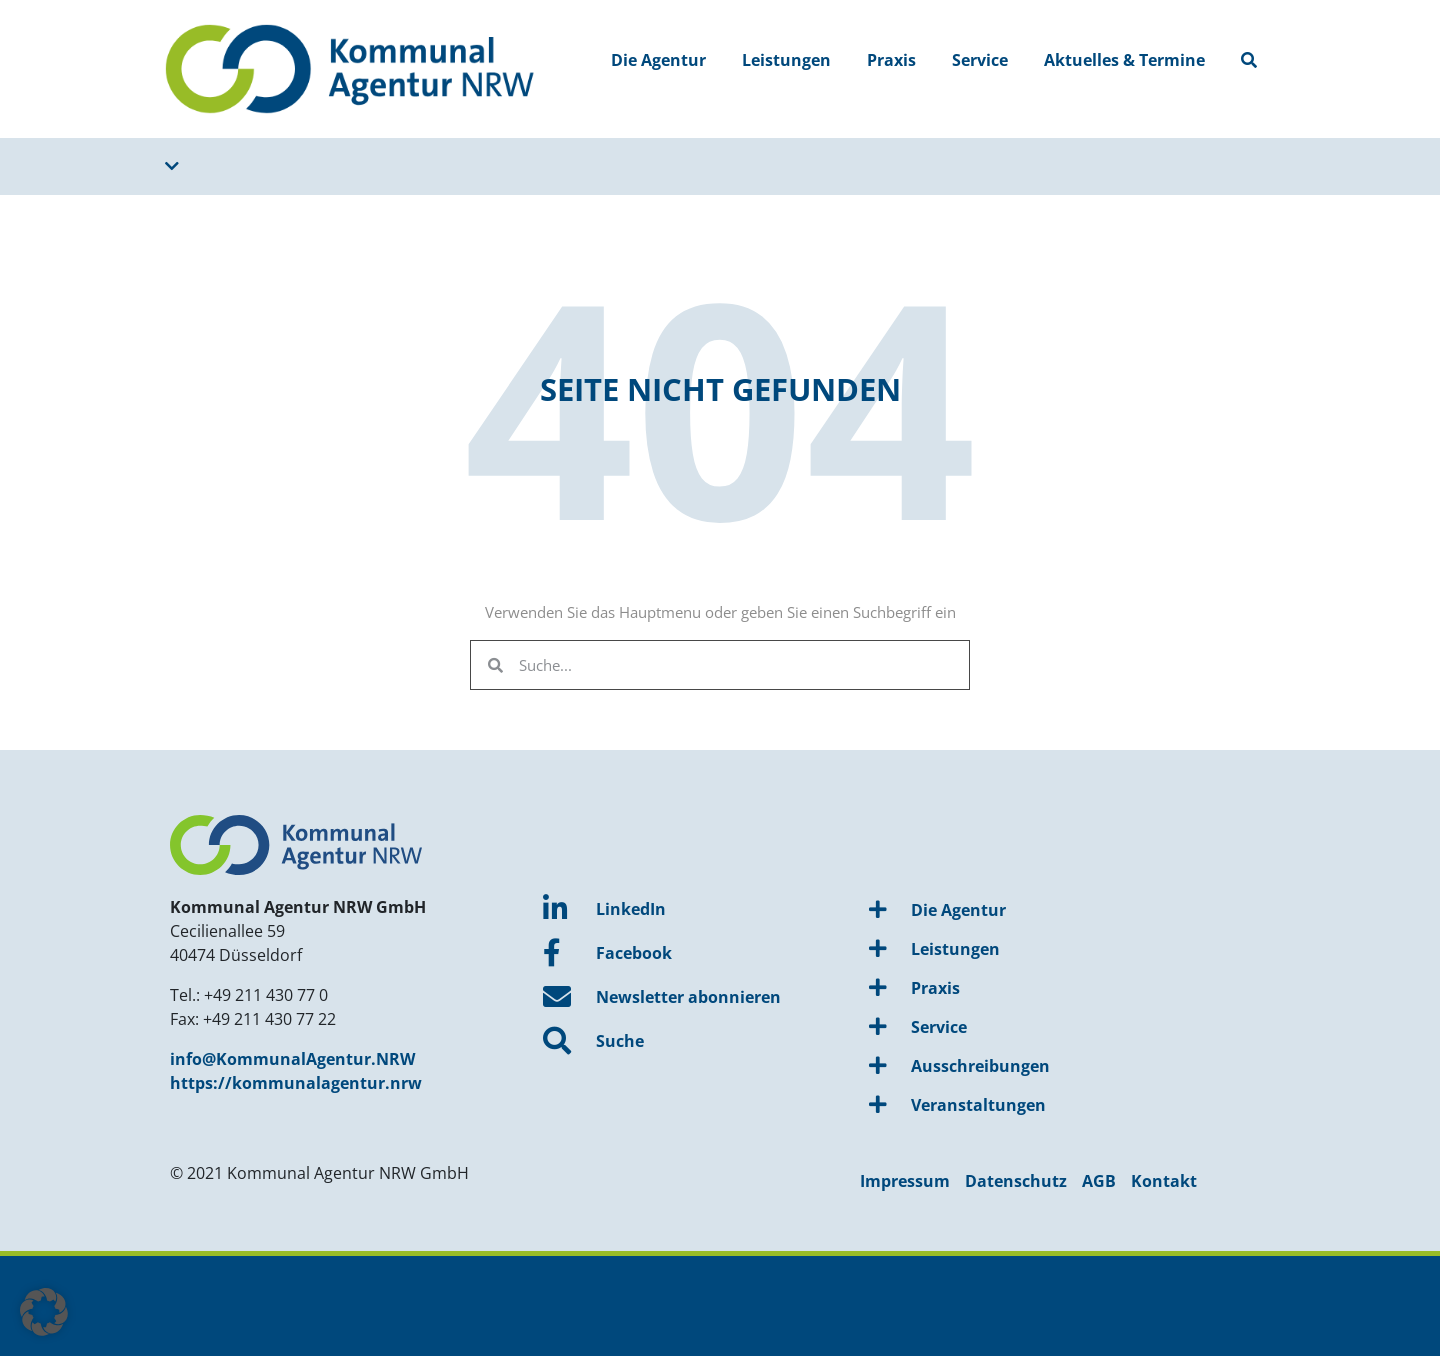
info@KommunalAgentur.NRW (292, 1059)
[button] (44, 1312)
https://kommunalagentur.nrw (296, 1083)
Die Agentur (658, 60)
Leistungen (786, 60)
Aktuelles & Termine (1124, 60)
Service (980, 60)
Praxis (891, 60)
